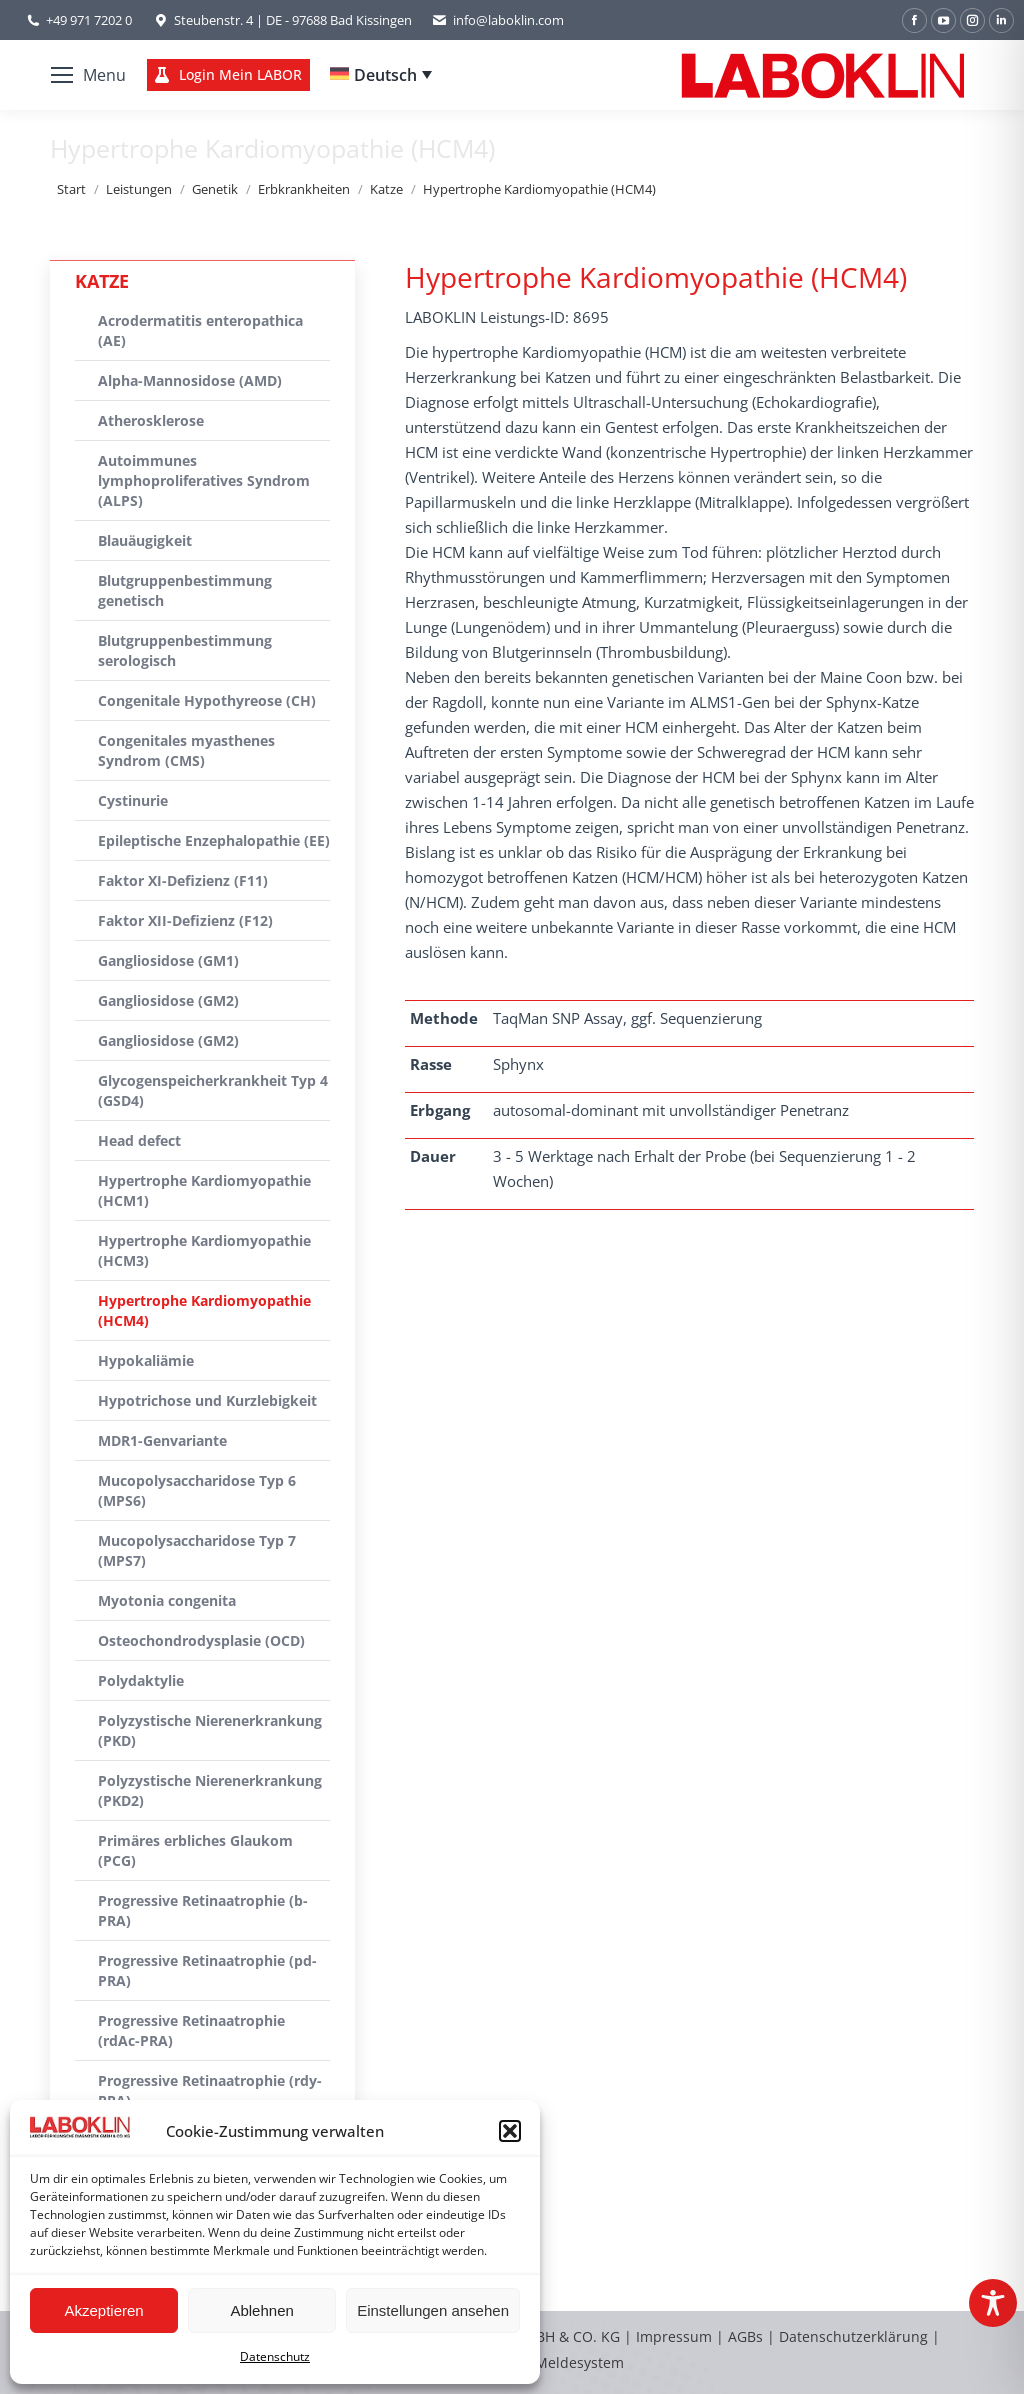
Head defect (139, 1140)
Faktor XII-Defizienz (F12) (185, 920)
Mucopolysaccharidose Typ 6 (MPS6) (197, 1490)
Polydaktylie (141, 1680)
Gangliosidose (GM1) (168, 960)
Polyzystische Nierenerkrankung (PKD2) (210, 1790)
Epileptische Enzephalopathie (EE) (214, 840)
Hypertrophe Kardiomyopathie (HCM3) (204, 1250)
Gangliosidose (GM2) (168, 1000)
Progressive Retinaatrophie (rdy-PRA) (210, 2090)
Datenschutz (275, 2356)
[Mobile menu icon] (88, 75)
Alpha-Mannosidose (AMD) (190, 380)
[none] (381, 75)
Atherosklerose (151, 420)
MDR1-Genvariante (162, 1440)
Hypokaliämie (146, 1360)
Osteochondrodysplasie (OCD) (201, 1640)
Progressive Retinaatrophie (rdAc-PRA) (191, 2030)
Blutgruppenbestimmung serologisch (185, 650)
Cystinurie (133, 800)
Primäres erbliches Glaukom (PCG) (195, 1850)
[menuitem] (381, 75)
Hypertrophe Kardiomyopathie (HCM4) (204, 1310)
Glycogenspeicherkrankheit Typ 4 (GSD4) (213, 1090)
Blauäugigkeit (145, 540)
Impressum (674, 2336)
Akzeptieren (103, 2310)
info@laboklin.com (498, 20)
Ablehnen (261, 2310)
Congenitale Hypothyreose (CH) (207, 700)
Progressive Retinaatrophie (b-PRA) (203, 1910)
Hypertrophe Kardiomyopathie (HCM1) (204, 1190)
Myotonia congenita (167, 1600)
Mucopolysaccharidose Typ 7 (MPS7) (197, 1550)
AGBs (747, 2336)
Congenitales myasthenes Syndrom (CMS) (186, 750)
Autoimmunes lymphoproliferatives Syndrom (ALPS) (204, 480)
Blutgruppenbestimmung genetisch (185, 590)
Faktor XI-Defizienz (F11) (183, 880)
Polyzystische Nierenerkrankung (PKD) (210, 1730)
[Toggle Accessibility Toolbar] (993, 2303)
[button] (510, 2131)
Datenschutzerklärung (853, 2336)
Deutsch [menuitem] (385, 75)
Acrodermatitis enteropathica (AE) (200, 330)
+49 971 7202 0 (89, 20)
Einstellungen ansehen (433, 2310)
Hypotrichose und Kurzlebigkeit (207, 1400)
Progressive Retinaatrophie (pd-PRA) (207, 1970)
